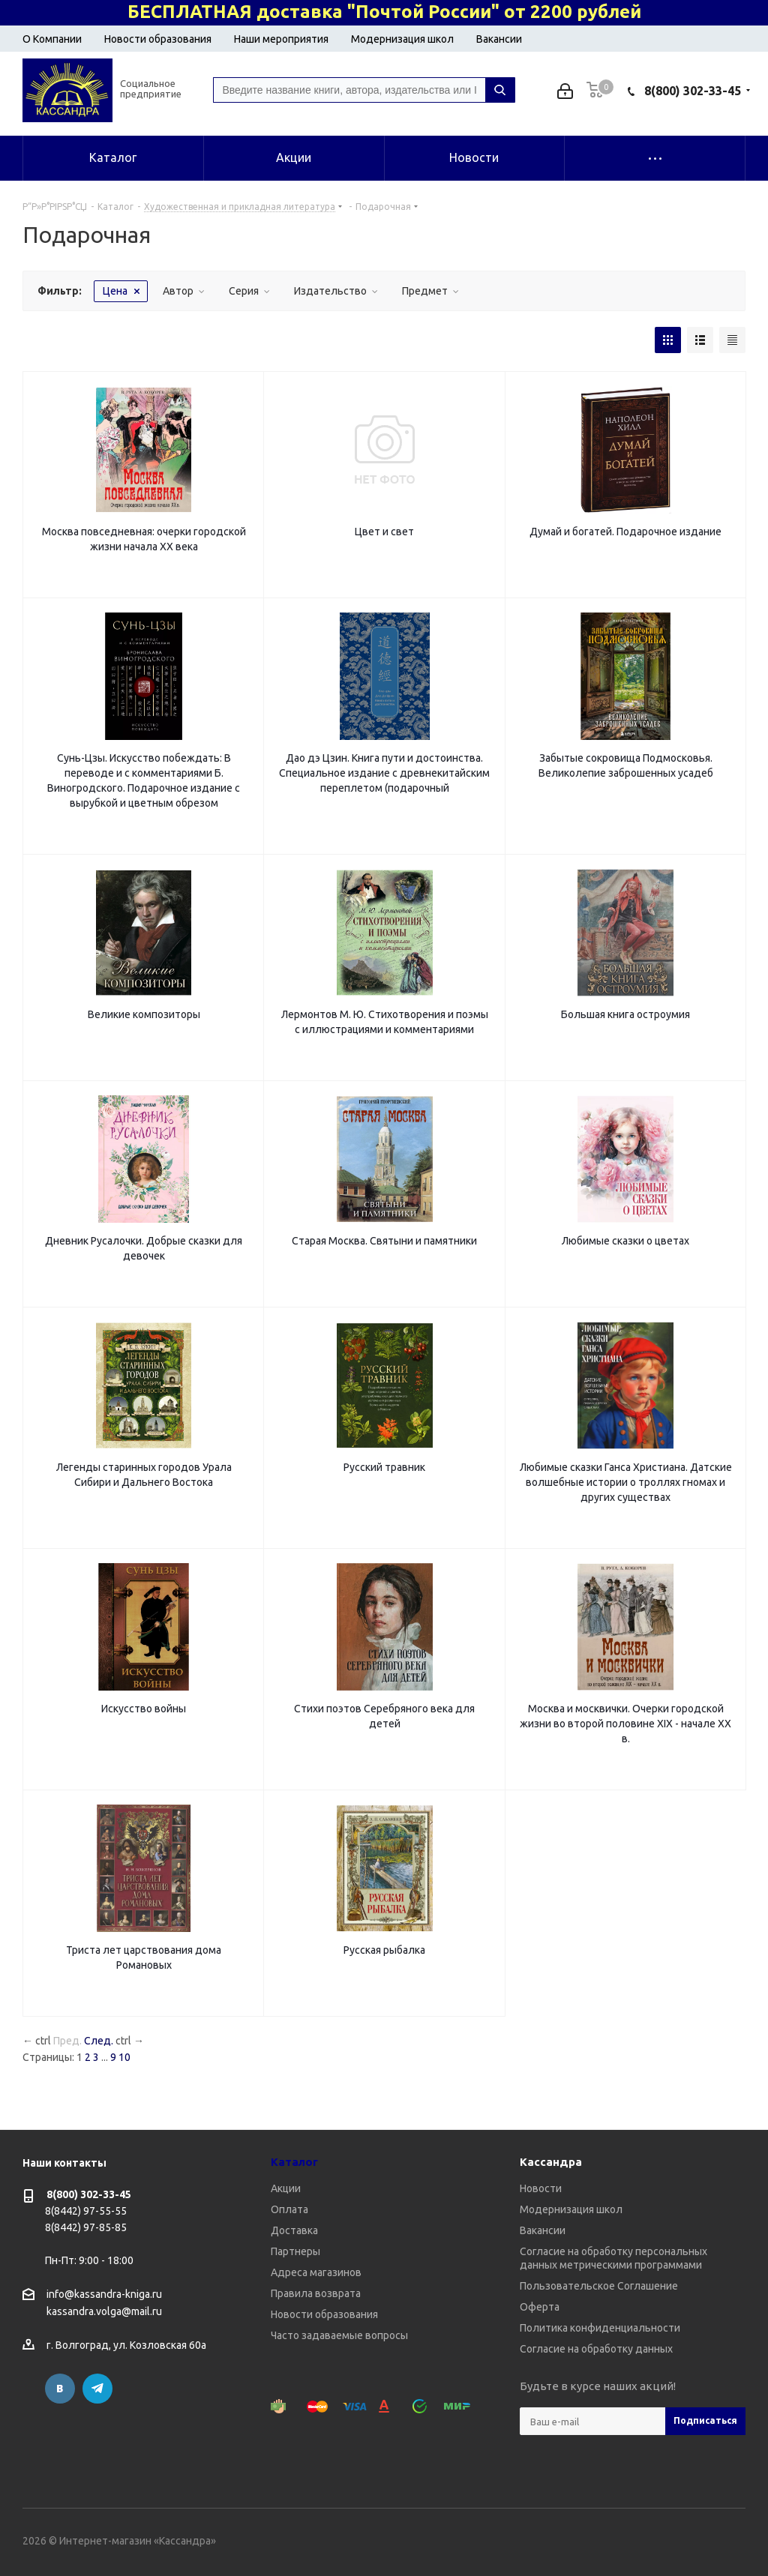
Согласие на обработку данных (596, 2349)
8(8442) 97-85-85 (86, 2227)
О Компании (52, 39)
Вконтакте (60, 2389)
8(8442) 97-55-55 (86, 2211)
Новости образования (158, 39)
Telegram (97, 2389)
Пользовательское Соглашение (599, 2286)
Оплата (289, 2209)
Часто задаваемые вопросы (339, 2335)
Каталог (294, 2161)
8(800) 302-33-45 (692, 90)
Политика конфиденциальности (600, 2328)
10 (124, 2057)
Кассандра (551, 2161)
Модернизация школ (402, 39)
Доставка (294, 2230)
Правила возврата (316, 2293)
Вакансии (499, 39)
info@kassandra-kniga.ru (104, 2294)
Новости (541, 2188)
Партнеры (295, 2251)
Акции (286, 2188)
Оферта (540, 2307)
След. (98, 2041)
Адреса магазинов (316, 2272)
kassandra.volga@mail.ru (104, 2312)
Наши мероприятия (281, 39)
